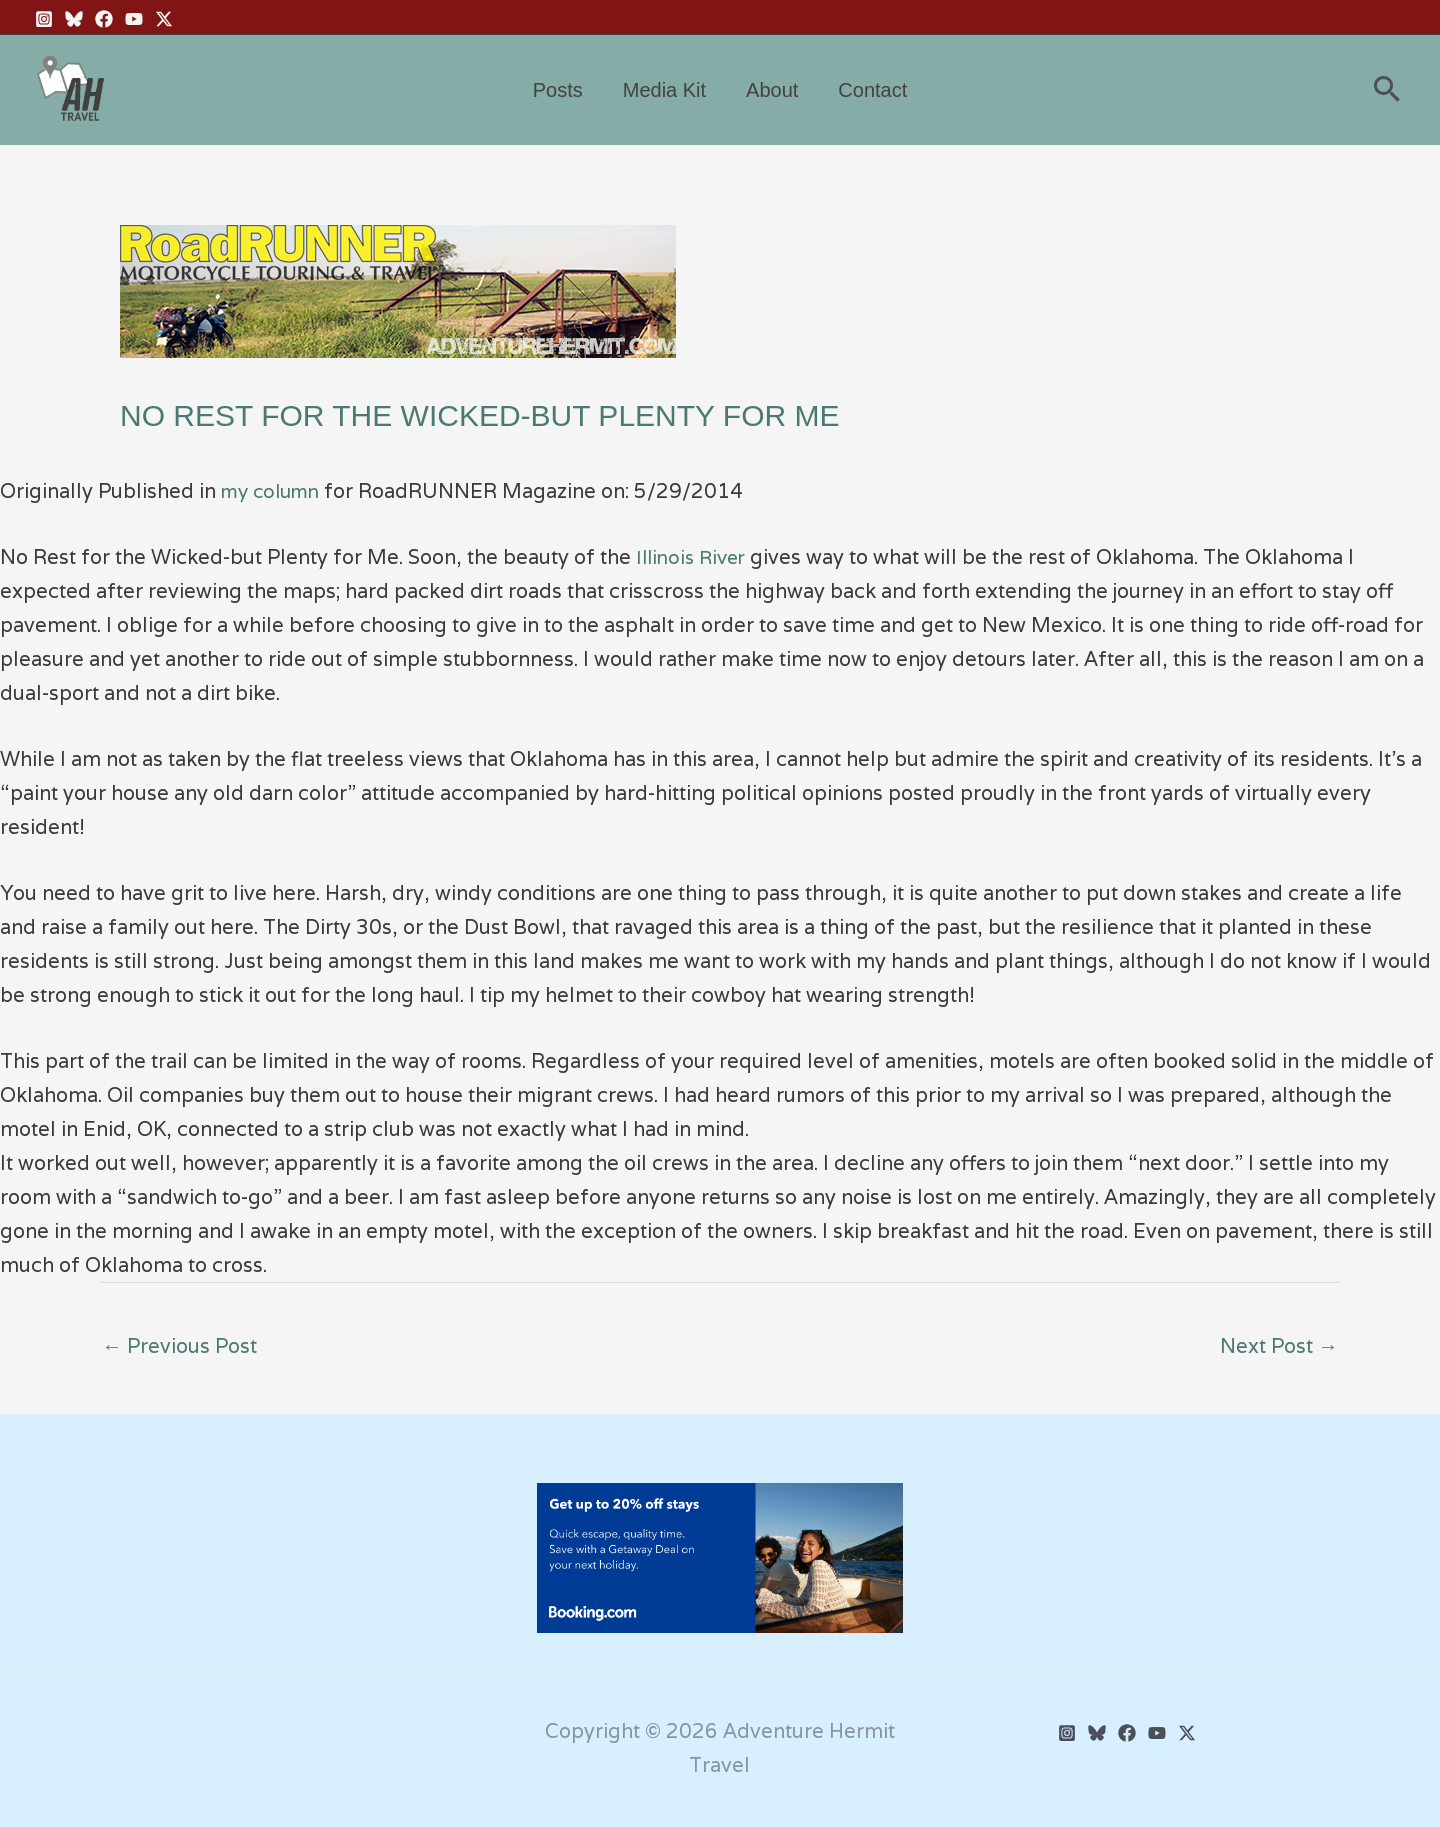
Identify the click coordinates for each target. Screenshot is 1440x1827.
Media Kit (664, 90)
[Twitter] (1187, 1733)
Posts (558, 90)
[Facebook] (104, 19)
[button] (1387, 90)
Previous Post (179, 1346)
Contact (872, 90)
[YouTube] (134, 19)
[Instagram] (44, 19)
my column (274, 491)
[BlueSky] (74, 19)
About (772, 90)
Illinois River (694, 557)
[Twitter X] (164, 19)
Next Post (1279, 1346)
